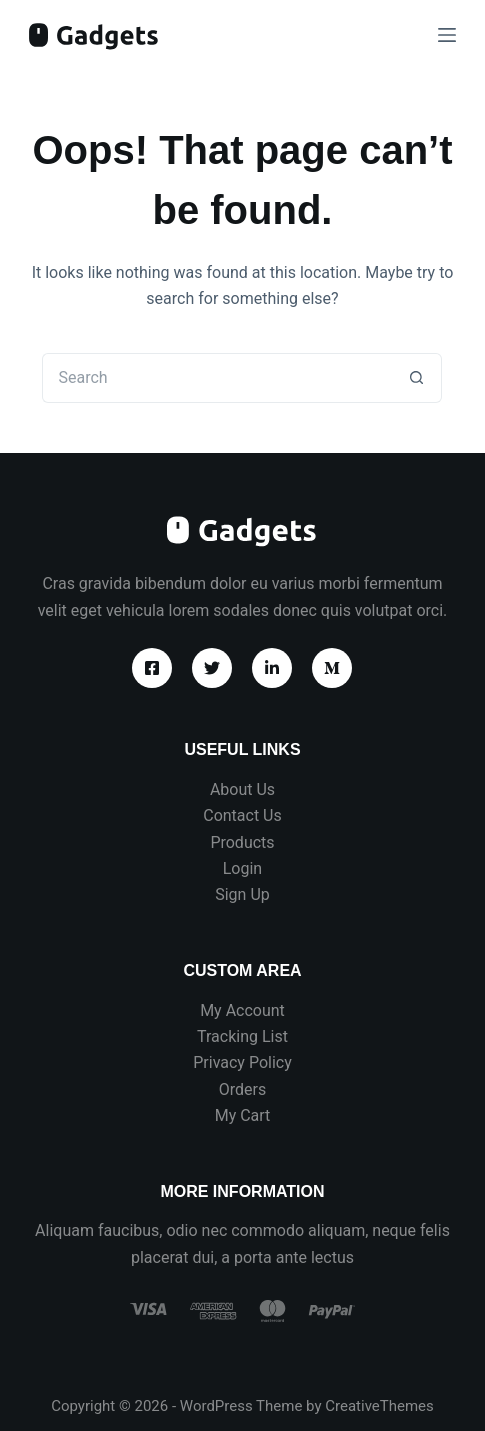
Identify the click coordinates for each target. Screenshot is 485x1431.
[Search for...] (217, 378)
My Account (242, 1010)
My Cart (243, 1115)
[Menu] (447, 35)
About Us (242, 789)
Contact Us (242, 815)
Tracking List (242, 1036)
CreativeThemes (379, 1406)
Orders (242, 1089)
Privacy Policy (242, 1062)
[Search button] (417, 378)
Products (242, 842)
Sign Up (242, 894)
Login (242, 868)
